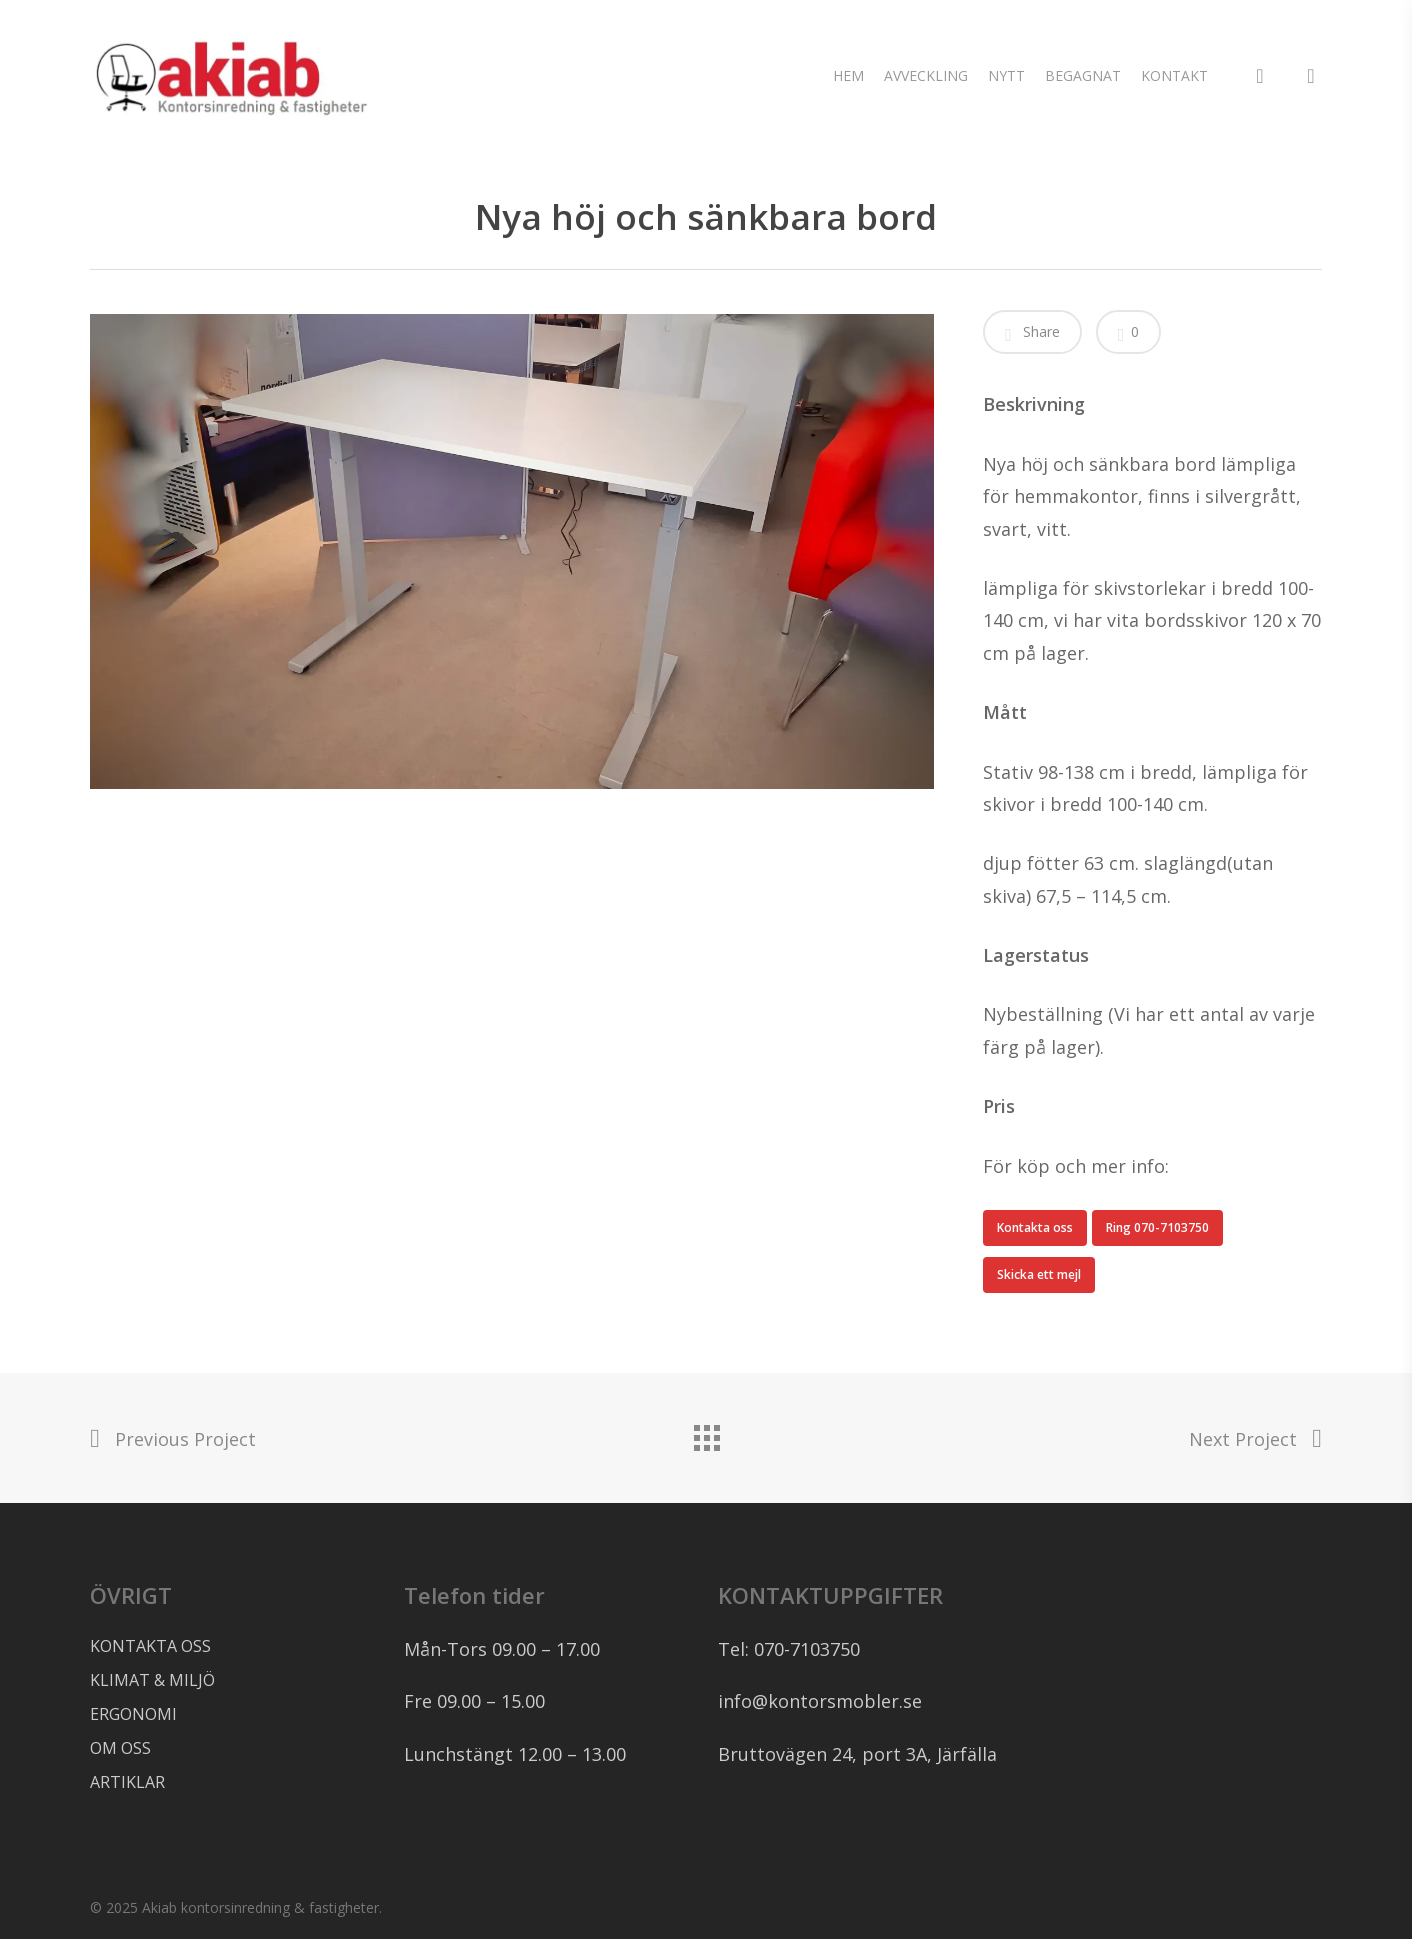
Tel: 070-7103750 (789, 1649)
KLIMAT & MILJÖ (152, 1680)
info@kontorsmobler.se (820, 1701)
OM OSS (120, 1748)
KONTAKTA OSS (150, 1646)
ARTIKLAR (127, 1782)
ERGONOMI (133, 1714)
